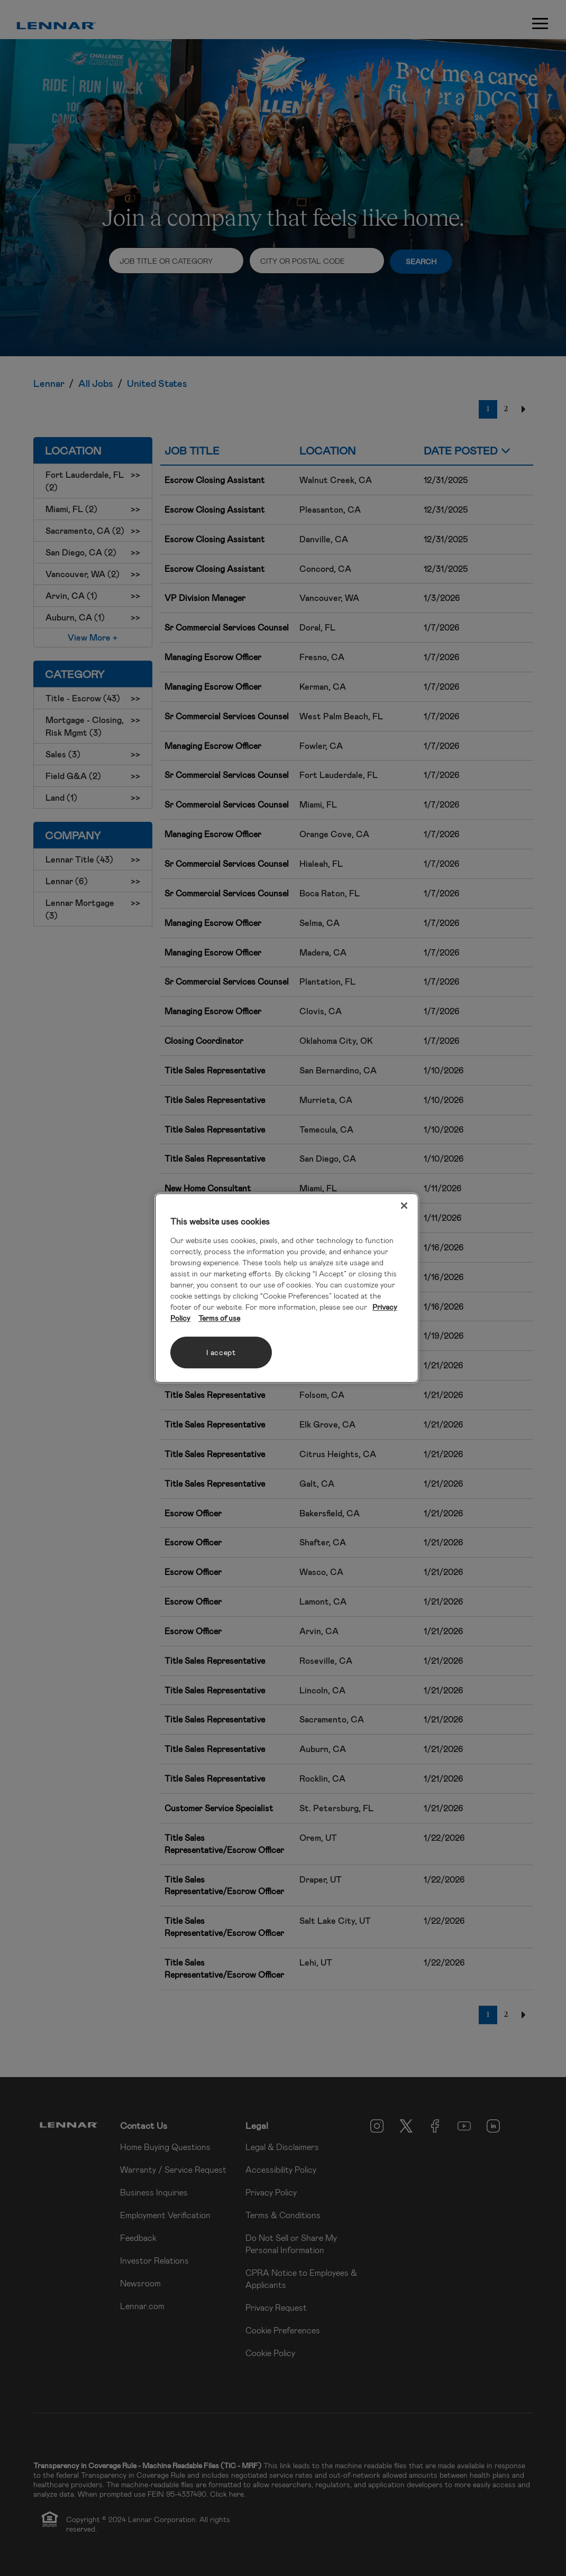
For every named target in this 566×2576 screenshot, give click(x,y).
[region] (286, 1288)
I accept (221, 1352)
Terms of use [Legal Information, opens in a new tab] (219, 1317)
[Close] (404, 1205)
